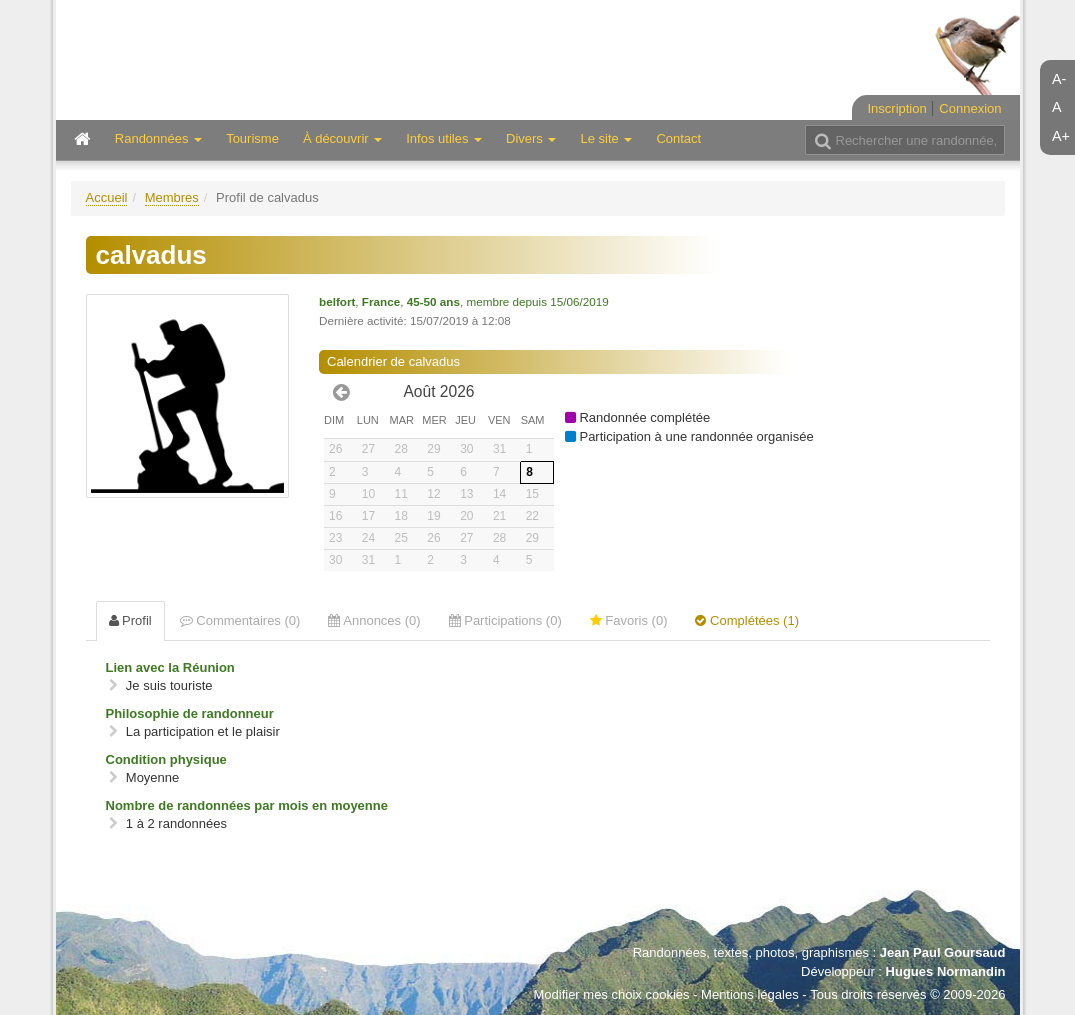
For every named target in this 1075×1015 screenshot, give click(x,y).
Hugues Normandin (946, 971)
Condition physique (166, 759)
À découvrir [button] (342, 138)
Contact (678, 138)
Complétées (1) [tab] (746, 620)
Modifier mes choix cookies (611, 994)
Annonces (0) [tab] (374, 620)
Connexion (970, 108)
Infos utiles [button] (444, 138)
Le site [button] (606, 138)
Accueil (107, 197)
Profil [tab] (130, 620)
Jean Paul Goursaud (943, 952)
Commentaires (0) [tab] (240, 620)
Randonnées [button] (158, 138)
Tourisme (252, 138)
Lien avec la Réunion (170, 667)
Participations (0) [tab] (505, 620)
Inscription (896, 108)
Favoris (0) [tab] (629, 620)
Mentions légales (750, 994)
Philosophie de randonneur (190, 713)
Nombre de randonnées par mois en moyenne (247, 805)
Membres (172, 197)
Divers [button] (531, 138)
